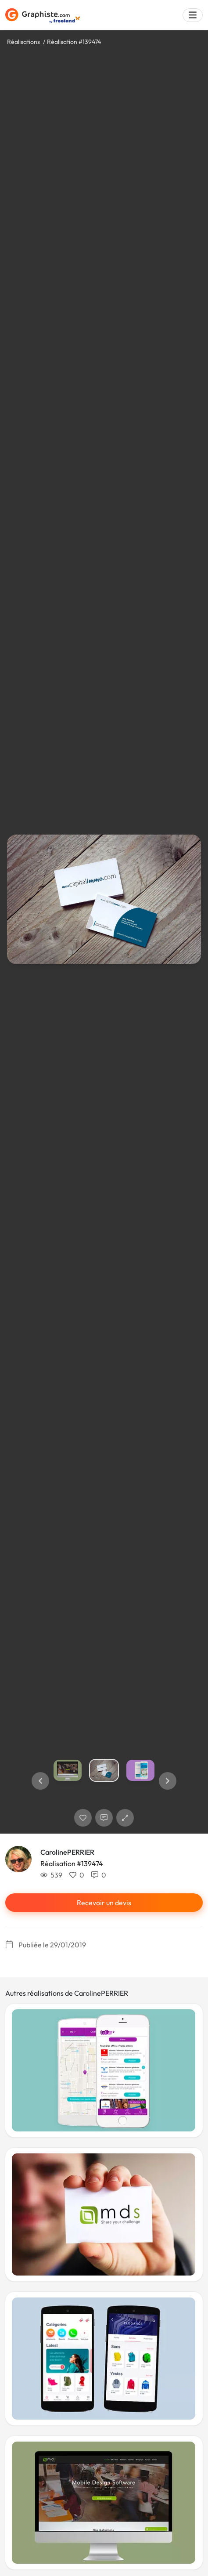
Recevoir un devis (104, 1902)
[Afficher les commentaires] (104, 1818)
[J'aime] (83, 1818)
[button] (40, 1781)
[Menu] (193, 15)
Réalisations (23, 42)
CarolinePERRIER (67, 1852)
